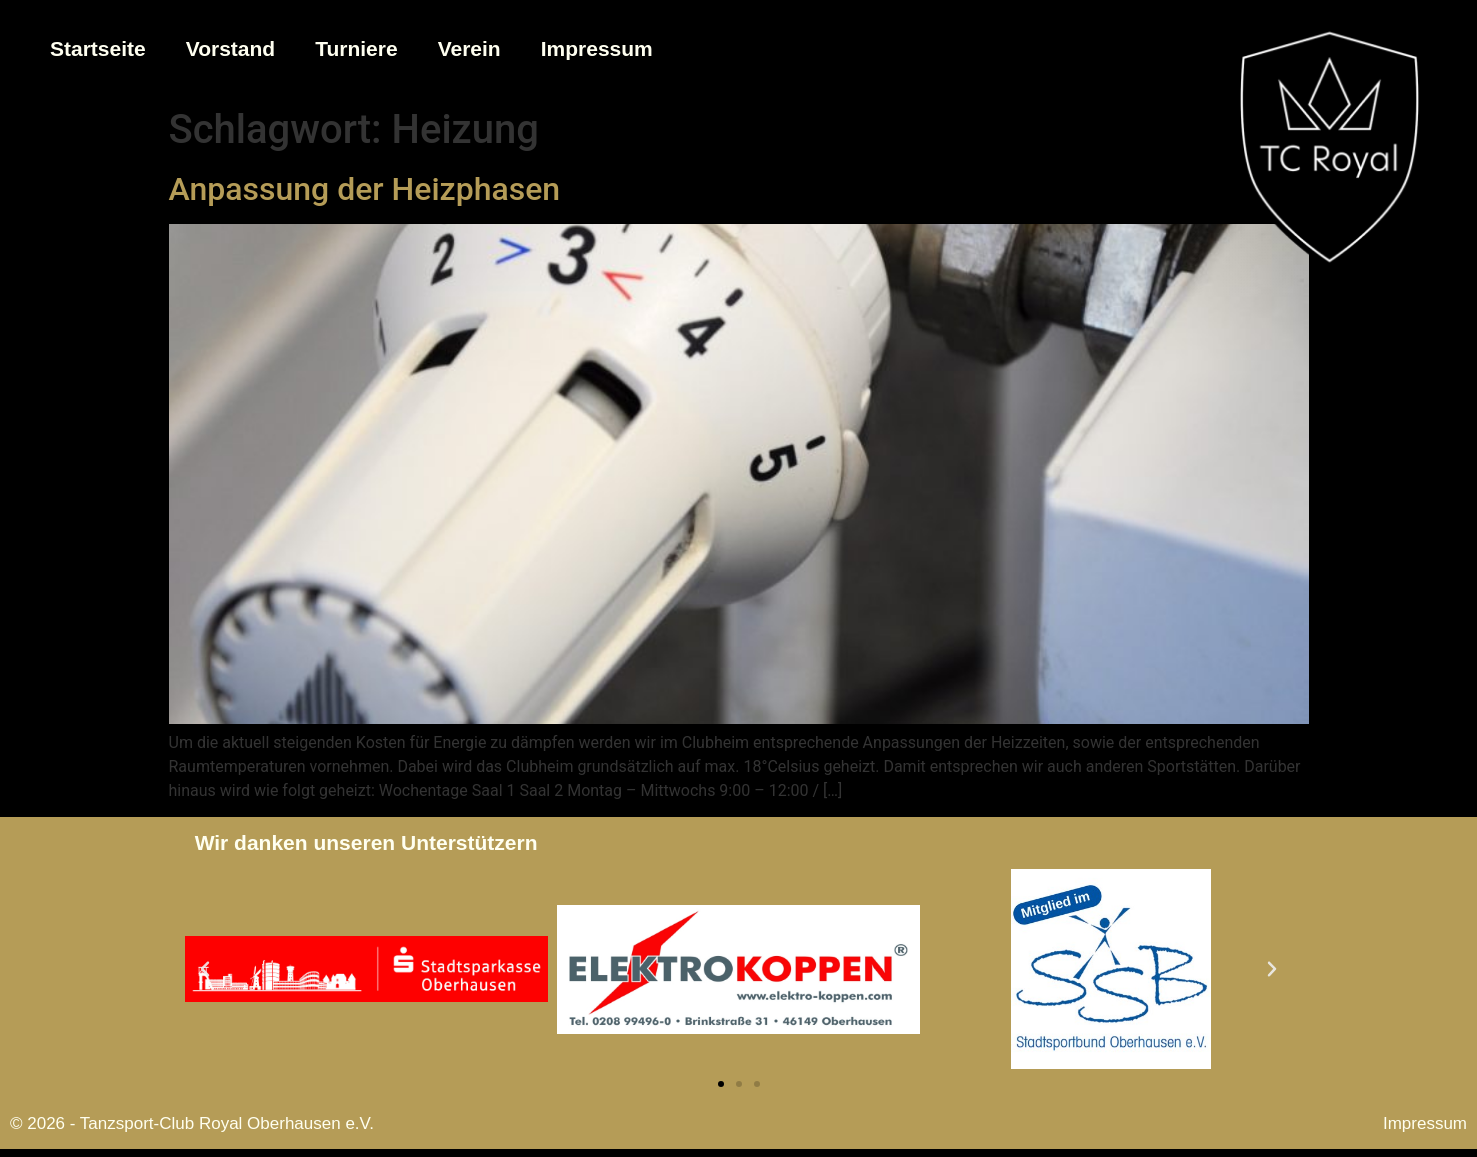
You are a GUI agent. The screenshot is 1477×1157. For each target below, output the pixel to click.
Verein (469, 48)
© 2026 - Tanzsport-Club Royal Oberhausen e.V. (192, 1123)
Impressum (597, 48)
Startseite (98, 48)
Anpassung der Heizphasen (365, 189)
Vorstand (230, 48)
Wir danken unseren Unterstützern (366, 842)
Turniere (356, 48)
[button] (205, 969)
